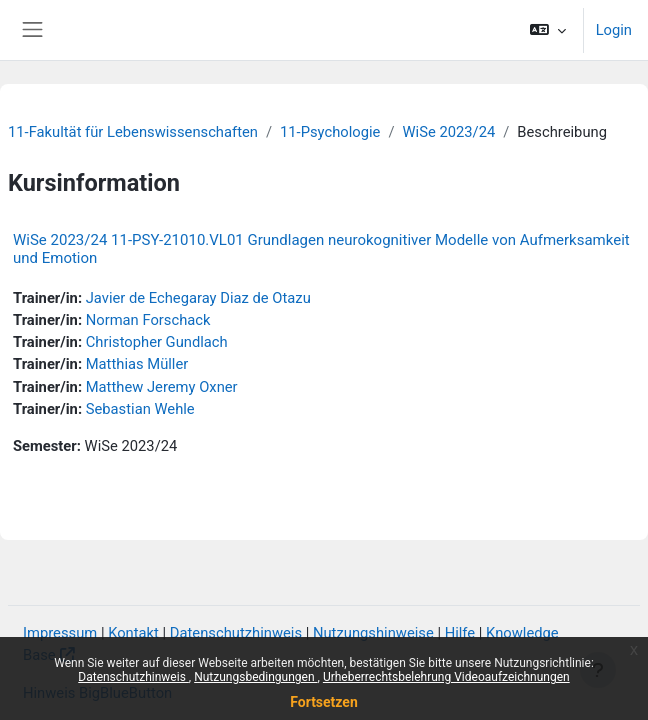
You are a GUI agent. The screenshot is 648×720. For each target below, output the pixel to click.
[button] (547, 30)
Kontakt (133, 633)
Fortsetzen (324, 702)
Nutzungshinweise (373, 633)
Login (614, 30)
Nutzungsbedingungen (255, 677)
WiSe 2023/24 (449, 132)
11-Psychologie (330, 132)
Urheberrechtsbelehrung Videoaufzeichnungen (446, 677)
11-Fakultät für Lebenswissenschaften (133, 132)
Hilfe (460, 633)
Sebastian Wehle (140, 409)
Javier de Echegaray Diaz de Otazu (198, 298)
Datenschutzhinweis (133, 677)
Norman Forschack (148, 320)
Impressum (60, 633)
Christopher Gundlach (157, 342)
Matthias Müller (137, 364)
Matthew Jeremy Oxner (162, 387)
